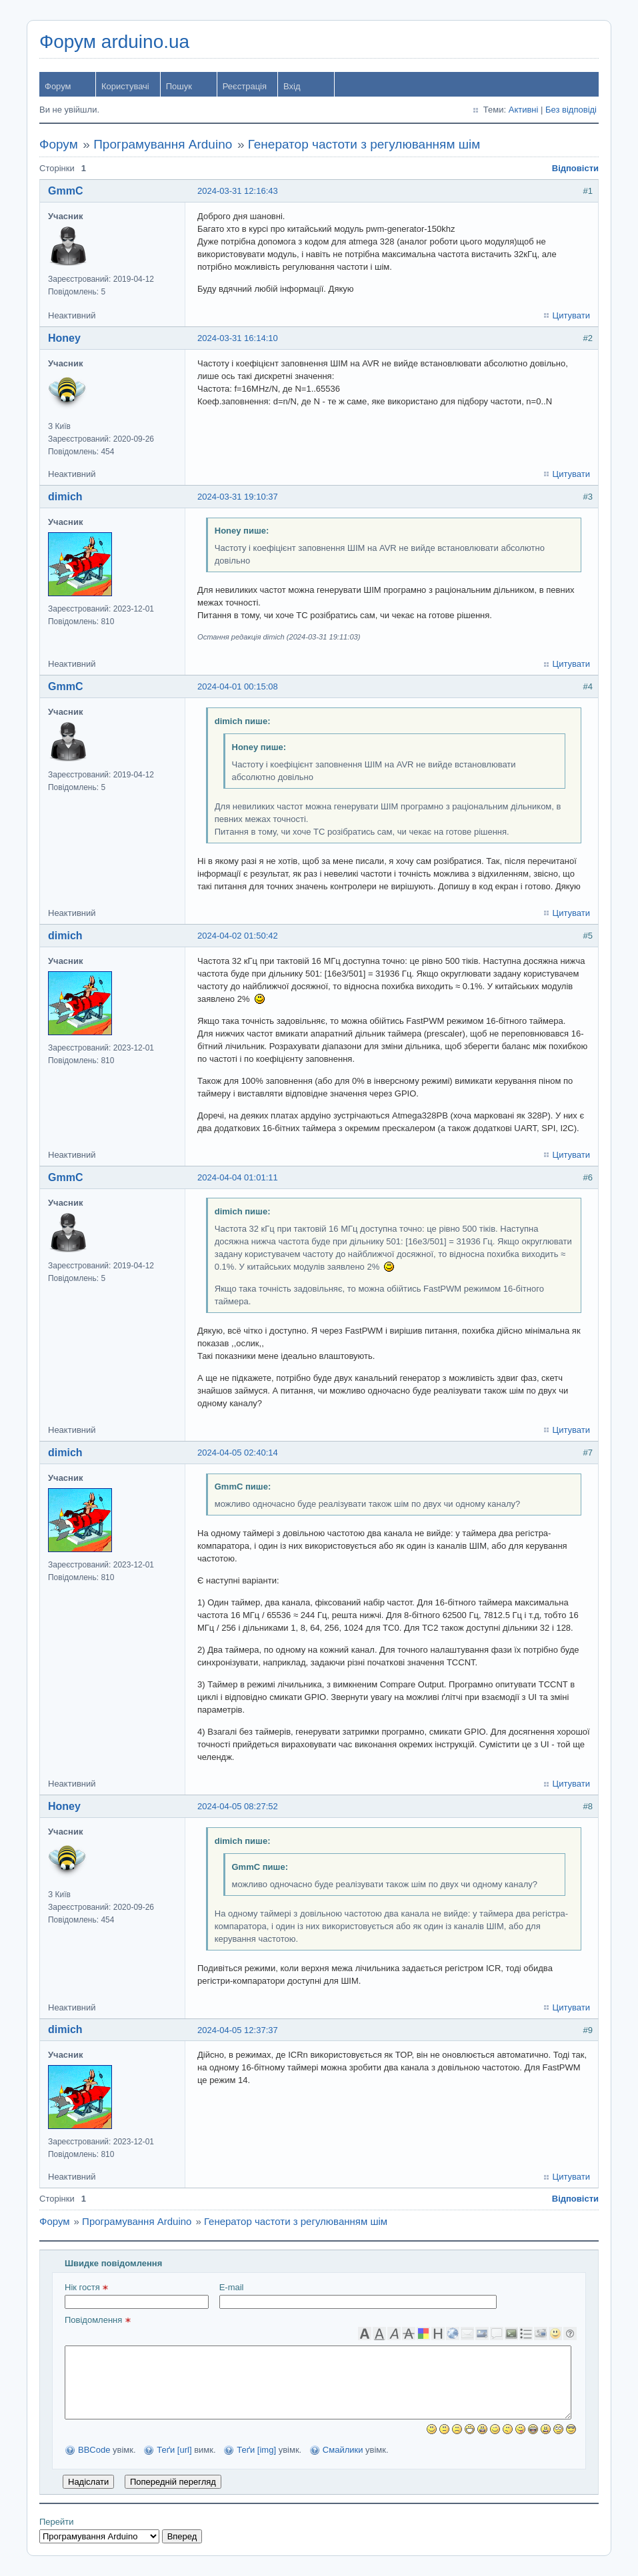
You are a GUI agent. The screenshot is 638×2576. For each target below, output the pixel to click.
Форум (58, 86)
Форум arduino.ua (114, 41)
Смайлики (343, 2450)
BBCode (94, 2450)
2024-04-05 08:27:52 (237, 1806)
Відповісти (575, 168)
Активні (524, 110)
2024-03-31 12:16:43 (237, 191)
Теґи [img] (256, 2450)
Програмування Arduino (162, 144)
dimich (65, 496)
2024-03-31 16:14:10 (237, 338)
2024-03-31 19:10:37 (237, 497)
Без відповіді (571, 110)
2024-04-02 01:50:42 (237, 936)
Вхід (292, 86)
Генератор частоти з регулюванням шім (364, 144)
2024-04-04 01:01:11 (237, 1177)
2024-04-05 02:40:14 (237, 1453)
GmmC (65, 191)
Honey (64, 338)
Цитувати (571, 315)
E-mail (358, 2295)
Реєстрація (245, 86)
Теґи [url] (174, 2450)
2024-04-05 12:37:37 (237, 2030)
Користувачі (125, 86)
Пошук (179, 86)
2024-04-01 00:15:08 (237, 686)
